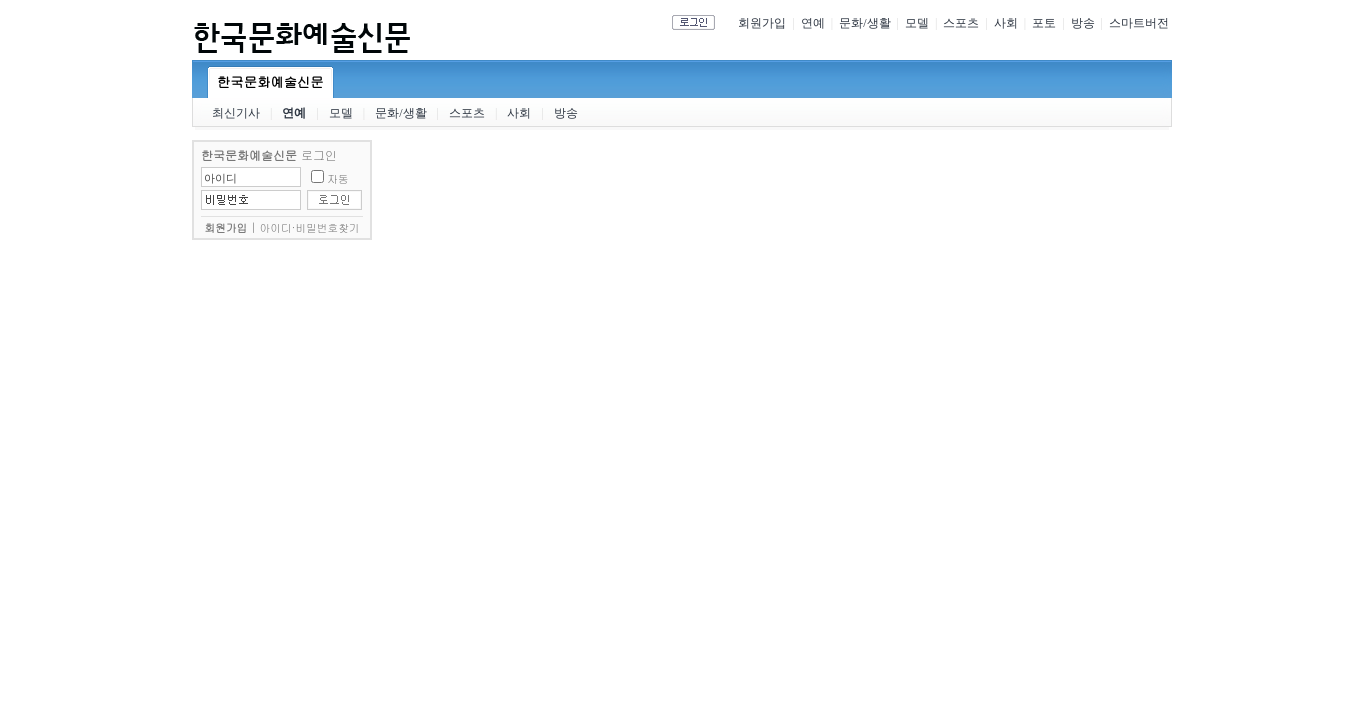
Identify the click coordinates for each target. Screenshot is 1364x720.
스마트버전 (1139, 23)
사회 (1006, 23)
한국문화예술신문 (270, 81)
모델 (917, 23)
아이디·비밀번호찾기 (310, 227)
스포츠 (961, 23)
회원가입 (762, 23)
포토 (1044, 23)
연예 (813, 23)
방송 (1083, 23)
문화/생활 (864, 23)
